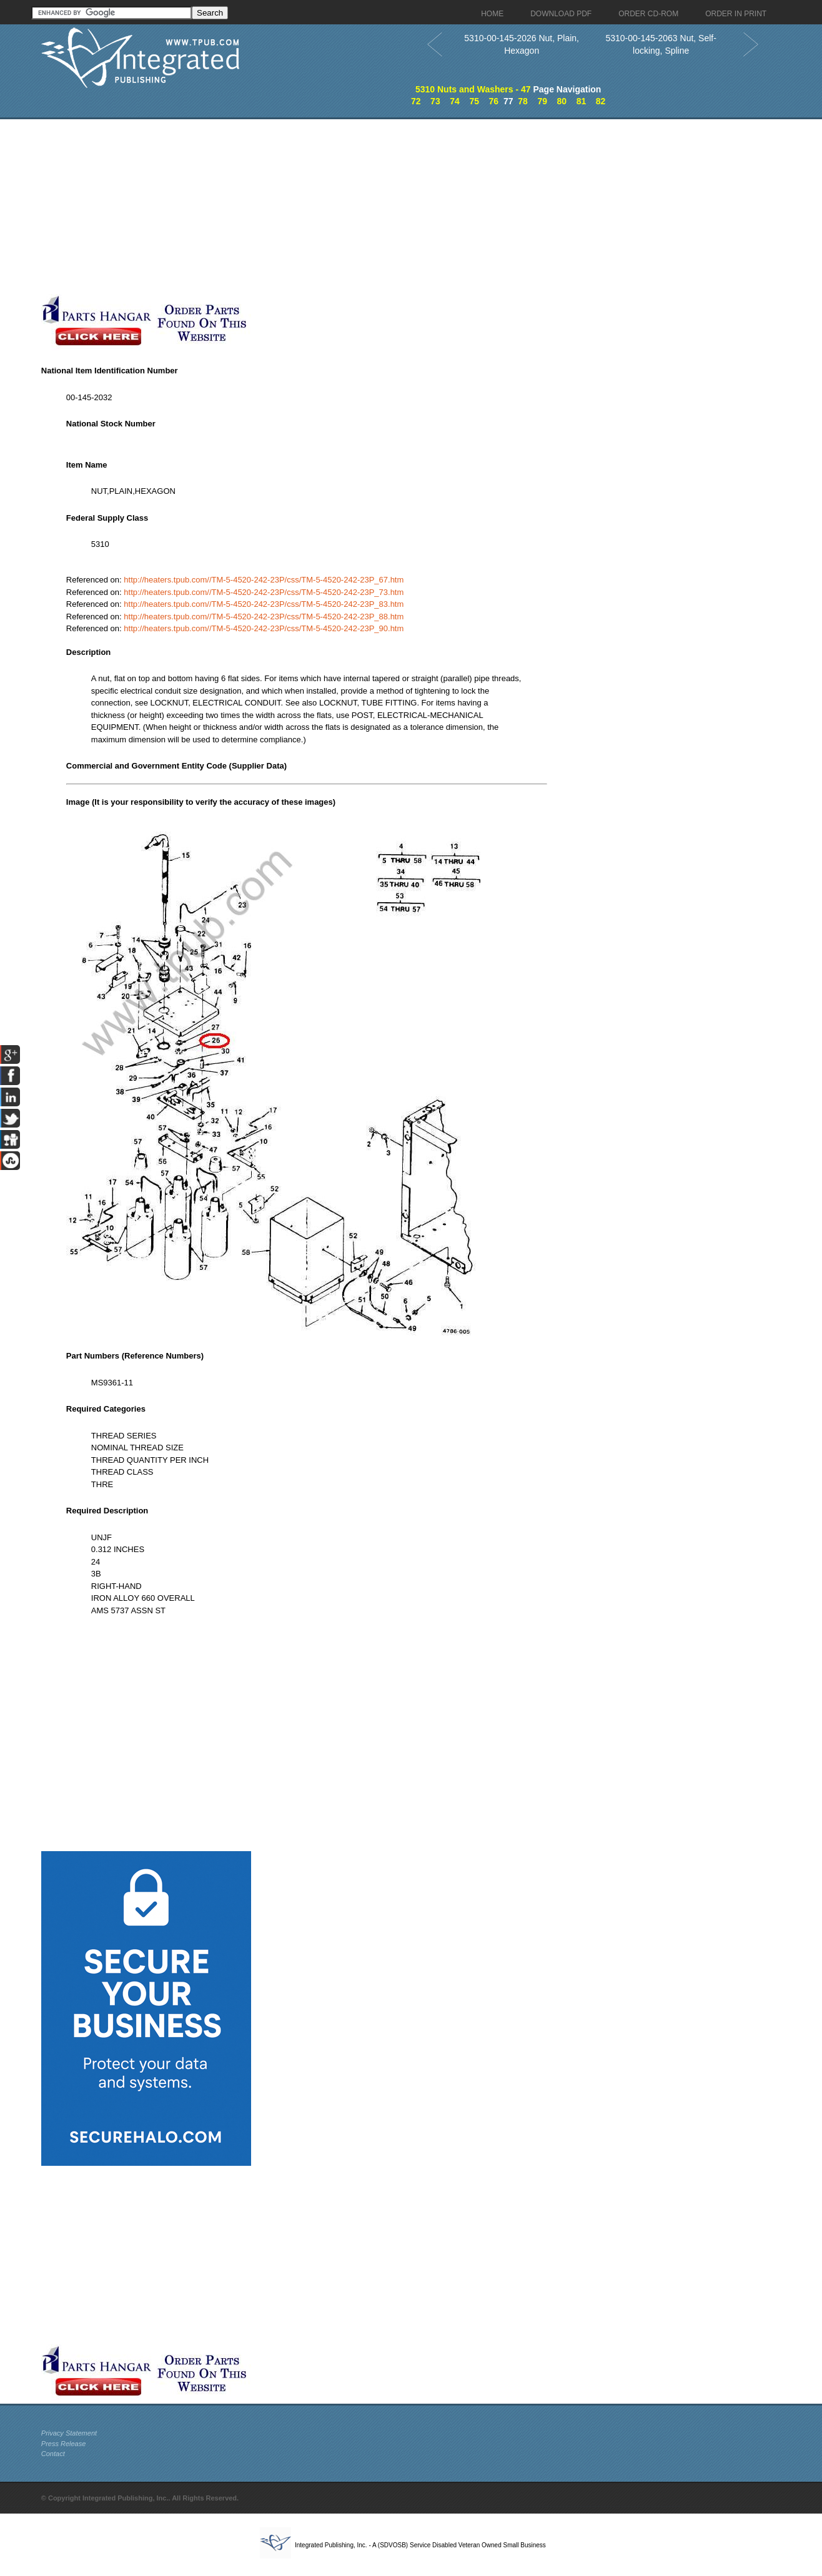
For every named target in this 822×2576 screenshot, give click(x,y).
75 (474, 101)
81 (582, 101)
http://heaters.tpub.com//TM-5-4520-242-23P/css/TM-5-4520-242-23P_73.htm (264, 592)
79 (542, 101)
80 (562, 101)
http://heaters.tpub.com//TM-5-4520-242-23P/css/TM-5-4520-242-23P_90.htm (264, 628)
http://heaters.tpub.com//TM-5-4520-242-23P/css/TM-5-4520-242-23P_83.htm (264, 604)
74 (455, 101)
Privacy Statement (69, 2433)
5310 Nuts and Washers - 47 (473, 89)
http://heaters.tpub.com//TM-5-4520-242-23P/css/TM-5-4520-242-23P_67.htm (264, 579)
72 (416, 101)
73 (435, 101)
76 (494, 101)
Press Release (63, 2443)
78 (523, 101)
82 (601, 101)
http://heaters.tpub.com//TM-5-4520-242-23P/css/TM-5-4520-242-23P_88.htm (264, 616)
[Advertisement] (306, 206)
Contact (53, 2453)
